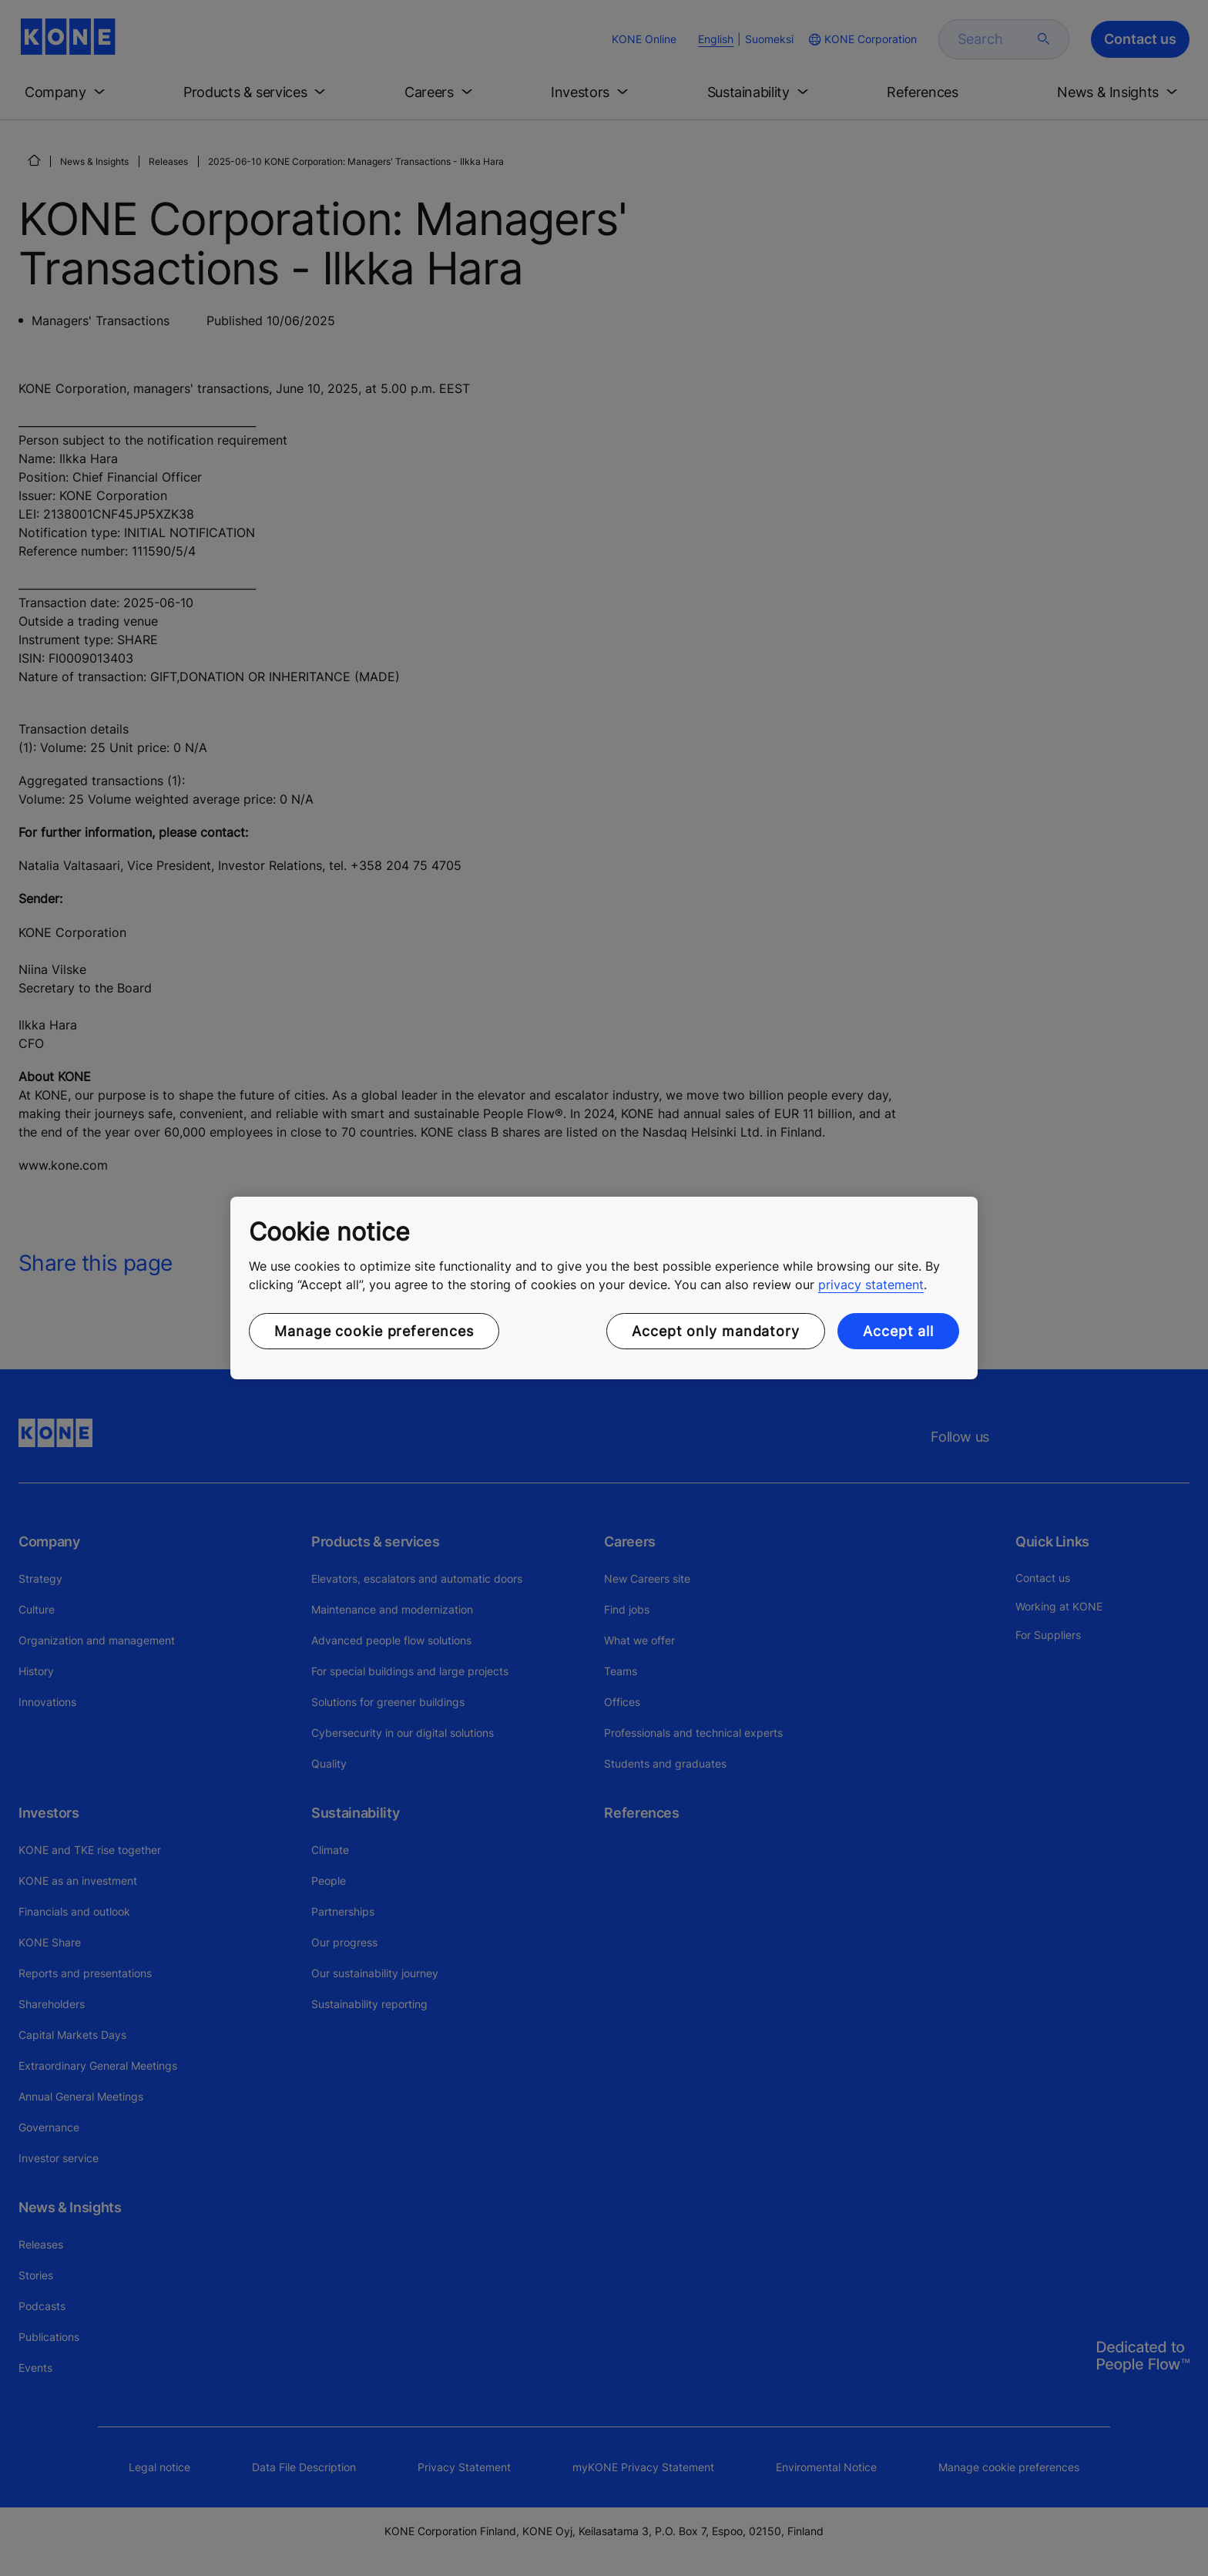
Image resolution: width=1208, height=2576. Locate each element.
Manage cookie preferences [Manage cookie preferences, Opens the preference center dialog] (374, 1331)
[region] (604, 1288)
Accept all (898, 1331)
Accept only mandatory (716, 1331)
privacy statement (871, 1284)
